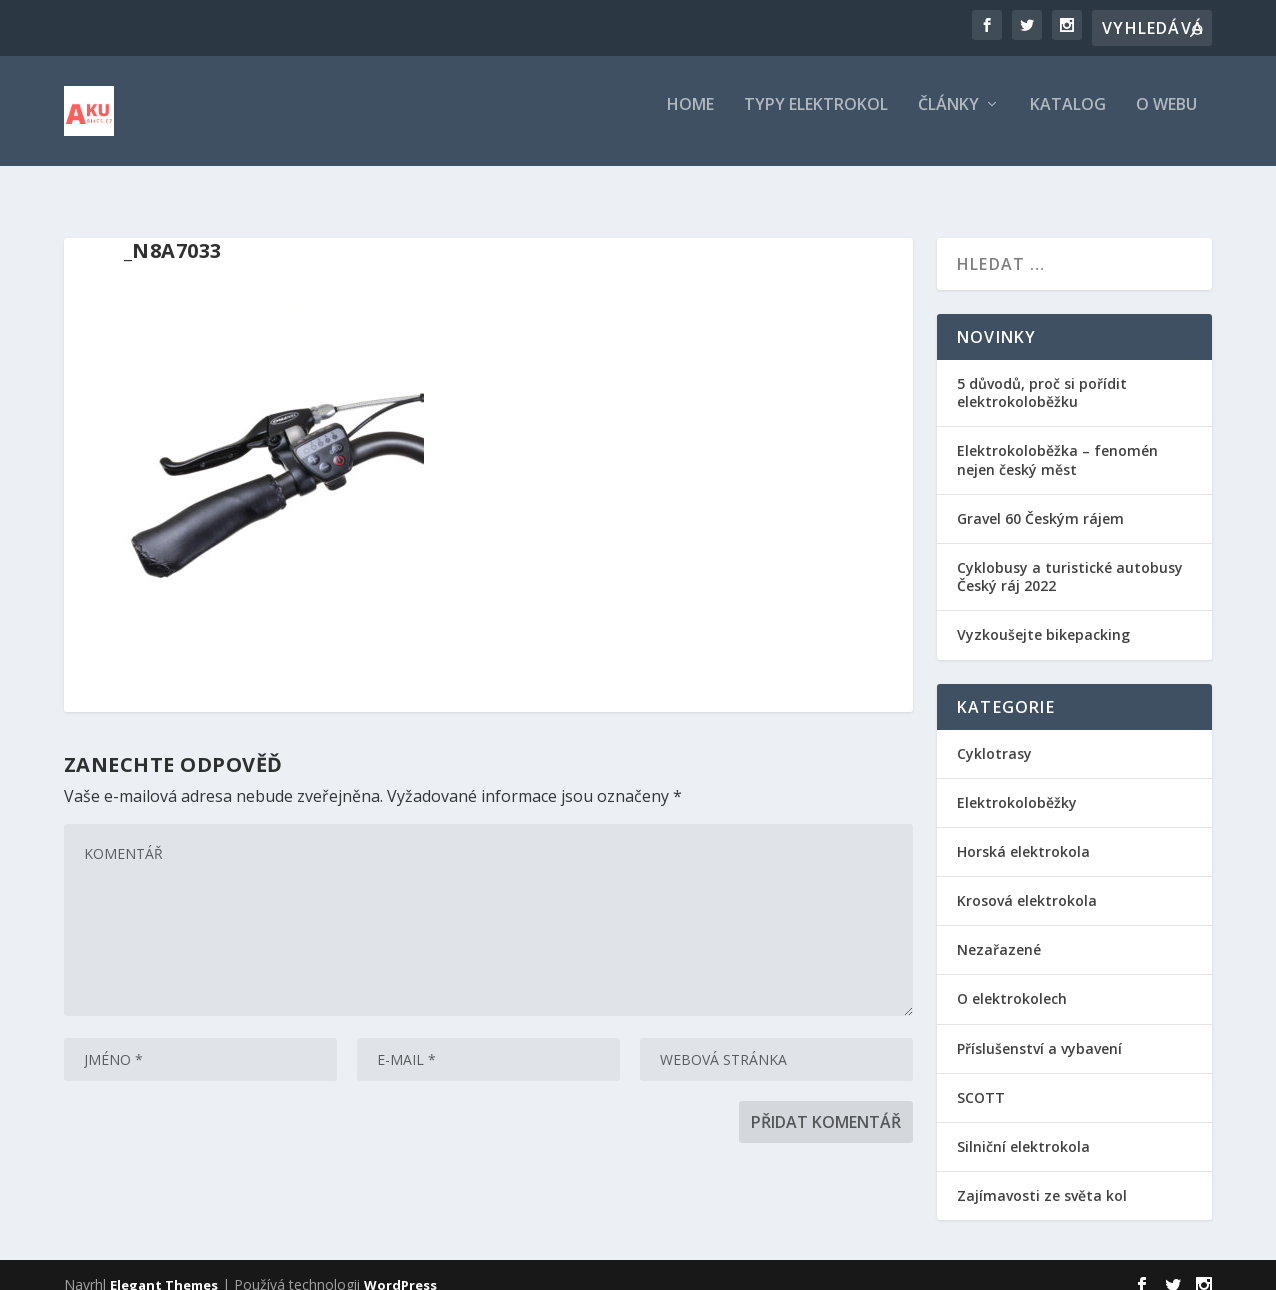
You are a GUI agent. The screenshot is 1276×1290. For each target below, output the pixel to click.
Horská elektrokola (1023, 833)
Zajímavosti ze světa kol (1042, 1177)
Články (948, 119)
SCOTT (981, 1079)
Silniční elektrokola (1023, 1128)
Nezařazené (999, 931)
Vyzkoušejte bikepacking (1045, 616)
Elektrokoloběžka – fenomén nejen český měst (1057, 441)
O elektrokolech (1012, 980)
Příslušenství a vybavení (1039, 1030)
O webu (1166, 119)
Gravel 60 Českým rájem (1040, 500)
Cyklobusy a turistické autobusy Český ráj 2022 (1070, 558)
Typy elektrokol (816, 119)
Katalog (1068, 119)
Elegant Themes (164, 1267)
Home (690, 119)
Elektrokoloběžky (1017, 784)
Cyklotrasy (994, 735)
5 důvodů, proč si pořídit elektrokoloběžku (1042, 374)
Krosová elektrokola (1027, 882)
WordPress (400, 1267)
